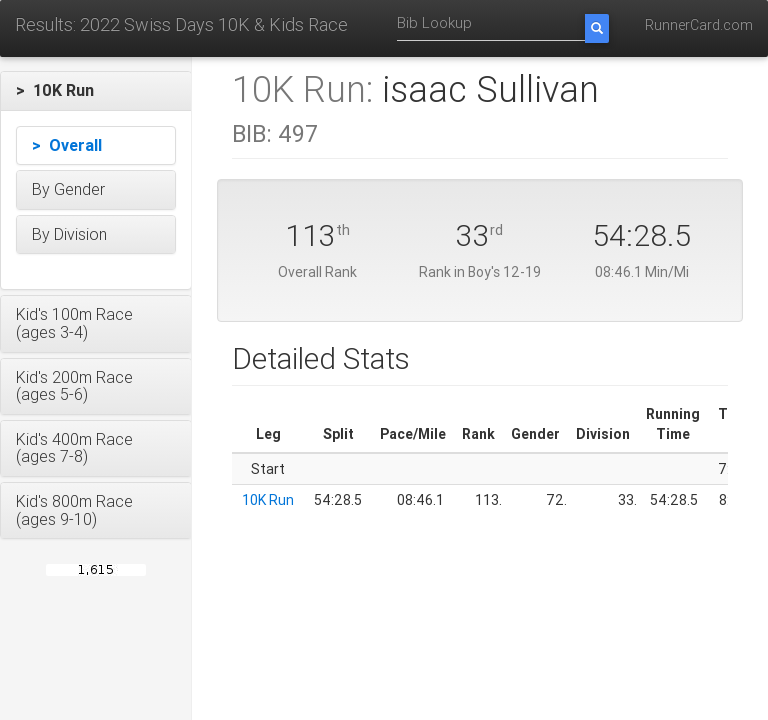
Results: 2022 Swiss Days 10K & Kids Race (181, 24)
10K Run (268, 500)
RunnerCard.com (699, 25)
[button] (96, 91)
